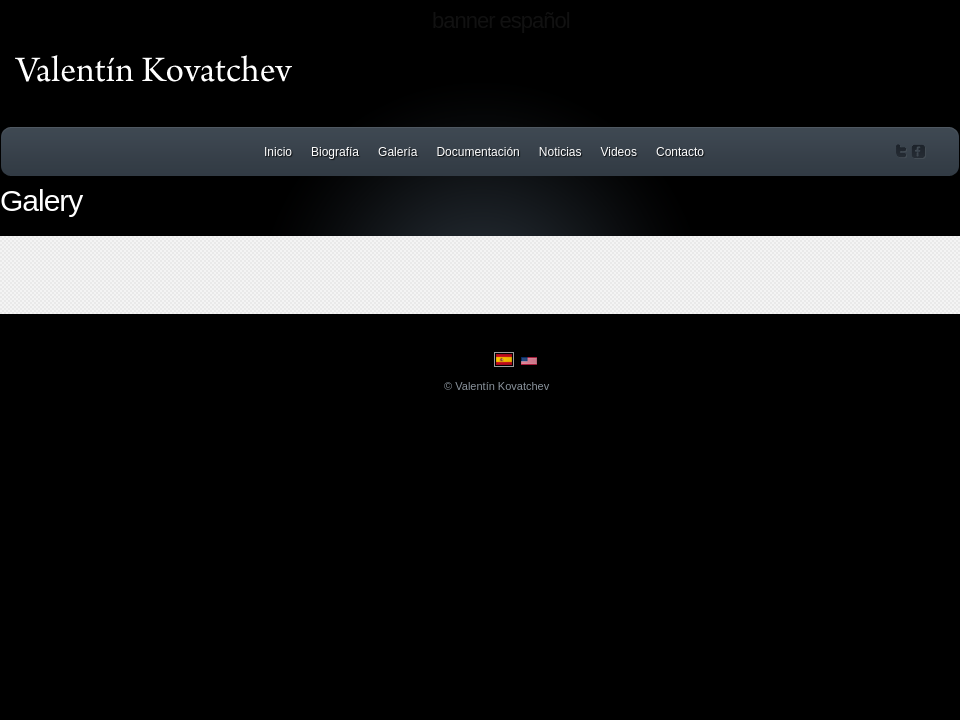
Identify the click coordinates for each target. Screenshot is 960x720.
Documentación (477, 152)
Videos (618, 152)
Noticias (560, 152)
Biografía (335, 152)
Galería (397, 152)
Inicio (278, 152)
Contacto (680, 152)
